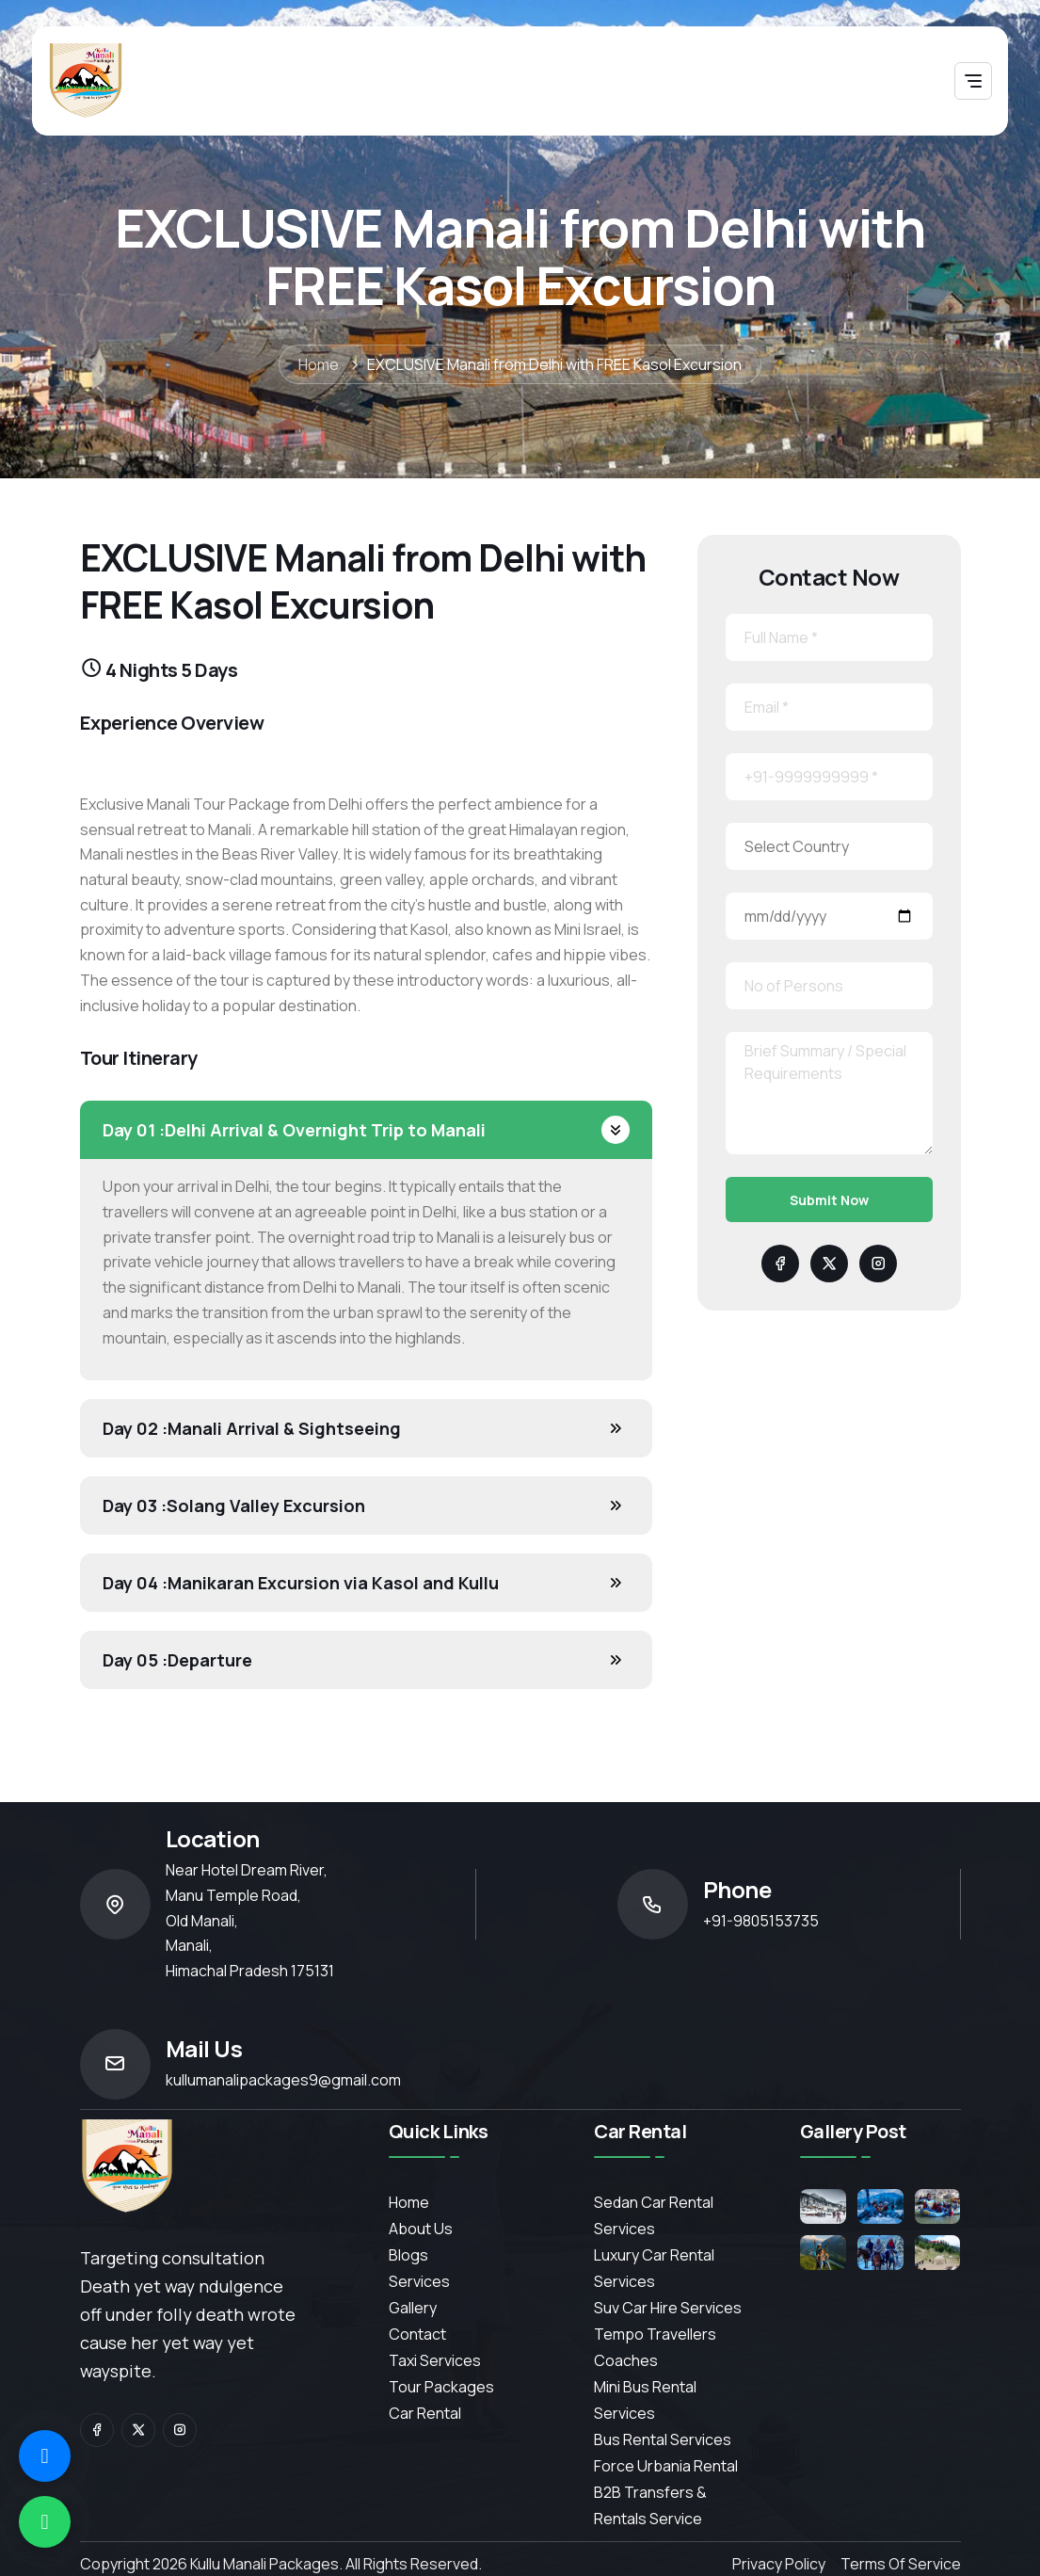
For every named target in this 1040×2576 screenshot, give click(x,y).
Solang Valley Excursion (234, 1505)
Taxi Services (435, 2360)
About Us (421, 2228)
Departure (177, 1660)
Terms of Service (900, 2563)
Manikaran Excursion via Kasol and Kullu (301, 1582)
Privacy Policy (778, 2563)
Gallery (413, 2307)
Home (318, 364)
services (419, 2281)
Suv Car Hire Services (668, 2307)
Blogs (408, 2255)
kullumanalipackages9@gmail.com (283, 2079)
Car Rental (425, 2413)
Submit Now (829, 1200)
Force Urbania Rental (666, 2465)
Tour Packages (441, 2386)
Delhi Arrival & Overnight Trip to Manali (294, 1130)
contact (417, 2334)
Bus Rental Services (662, 2439)
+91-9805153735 (761, 1920)
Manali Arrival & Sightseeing (252, 1428)
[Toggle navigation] (973, 81)
